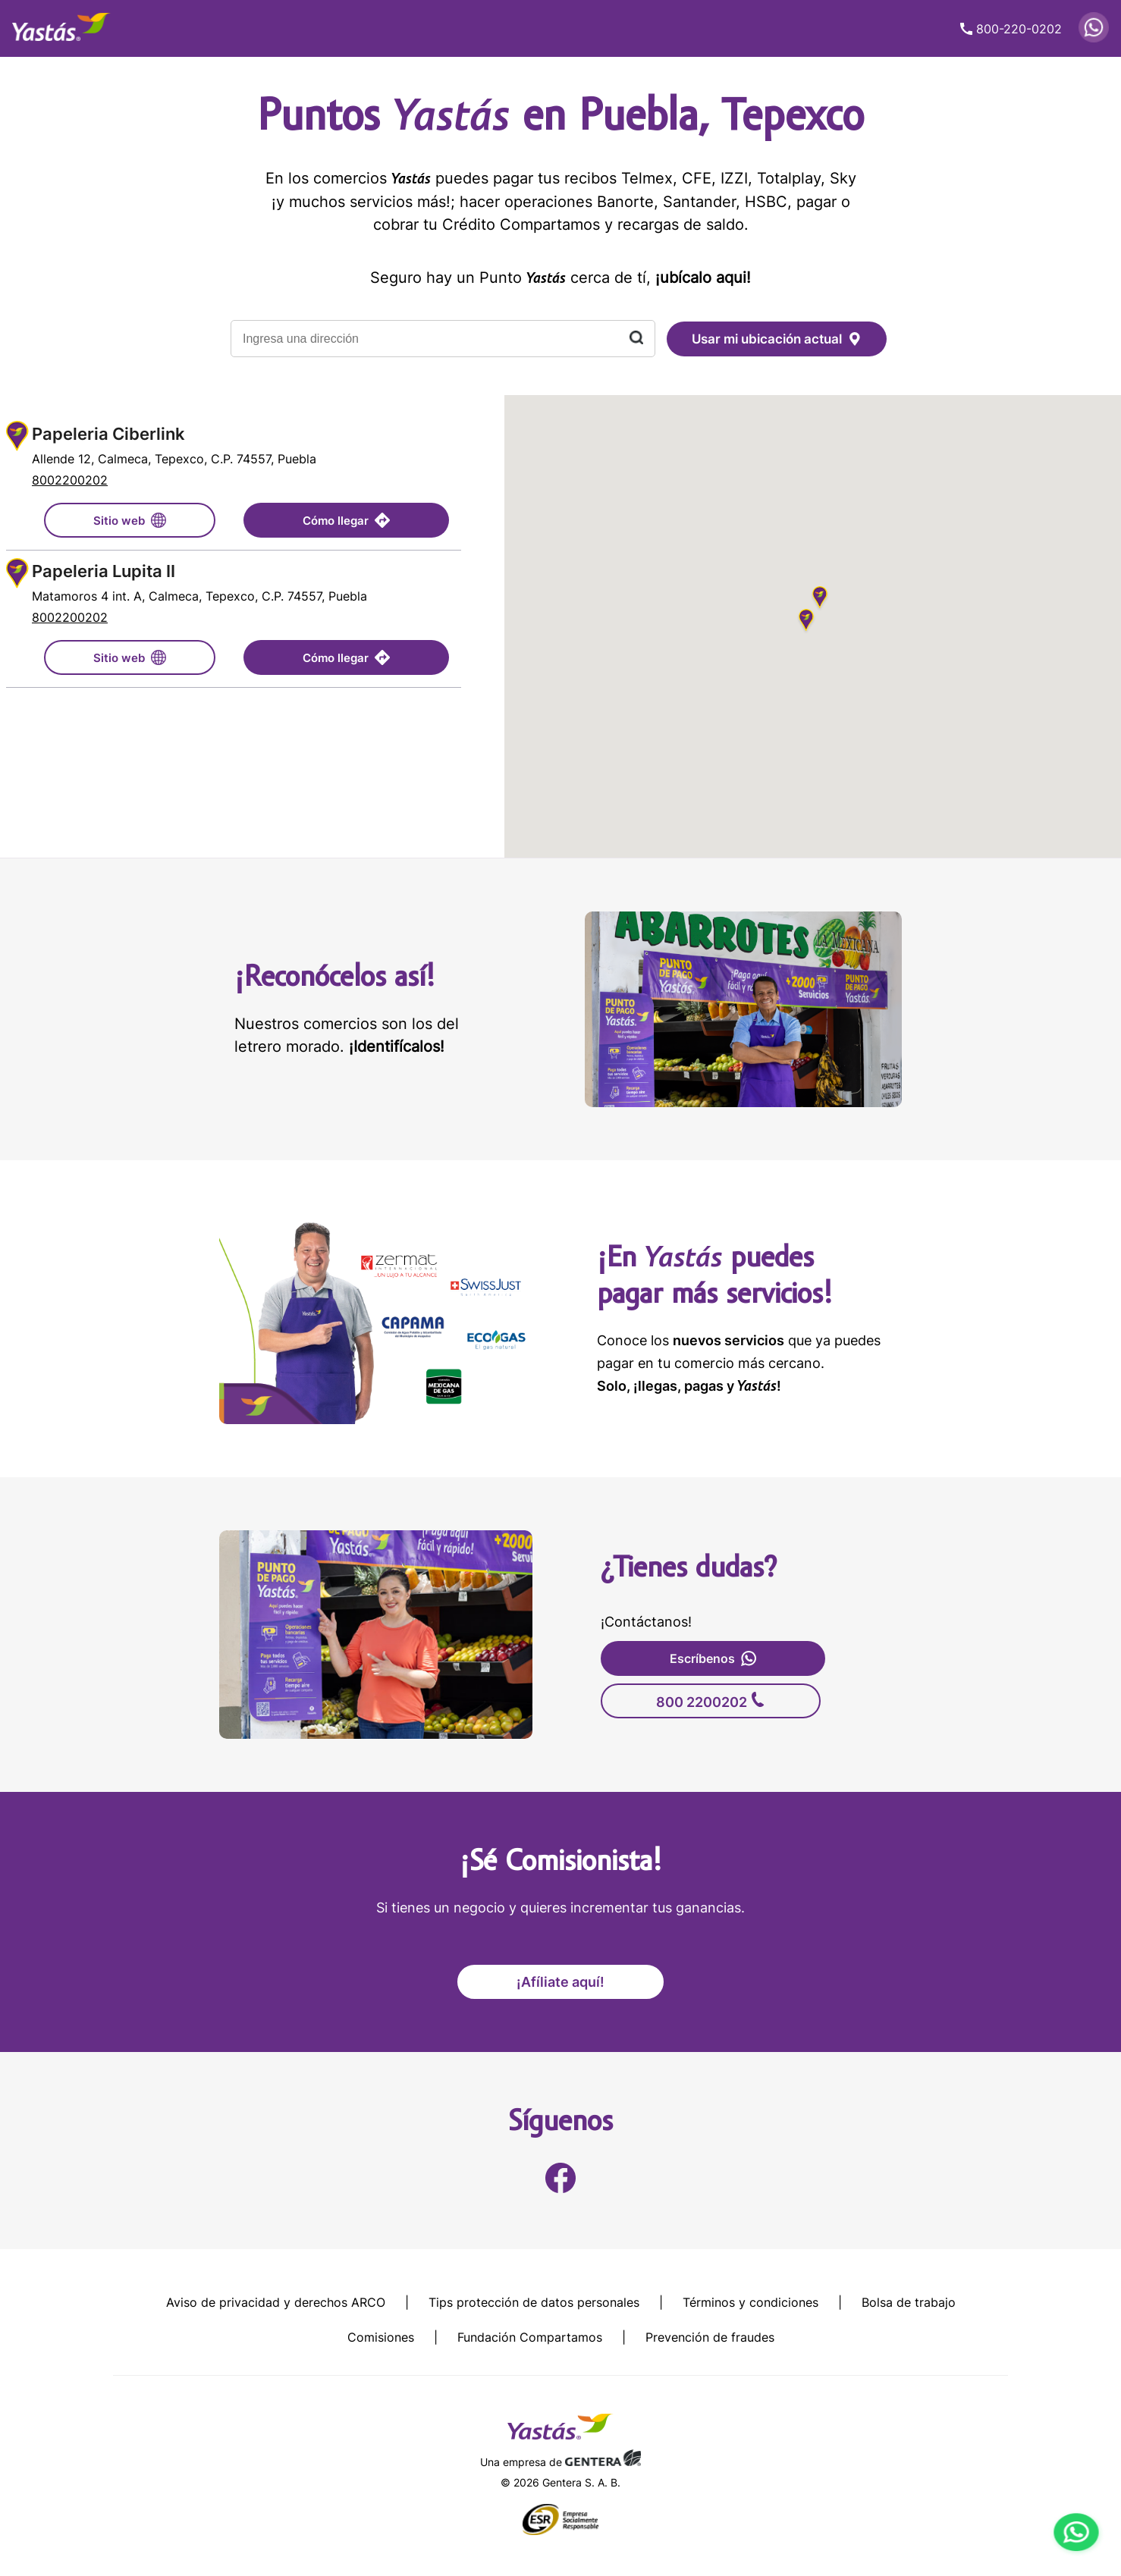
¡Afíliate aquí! (560, 1982)
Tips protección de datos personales (534, 2302)
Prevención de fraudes (709, 2337)
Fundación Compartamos (529, 2337)
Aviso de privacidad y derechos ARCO (275, 2302)
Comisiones (380, 2337)
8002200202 (70, 480)
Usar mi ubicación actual (777, 339)
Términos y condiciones (750, 2302)
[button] (806, 622)
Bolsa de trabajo (909, 2302)
